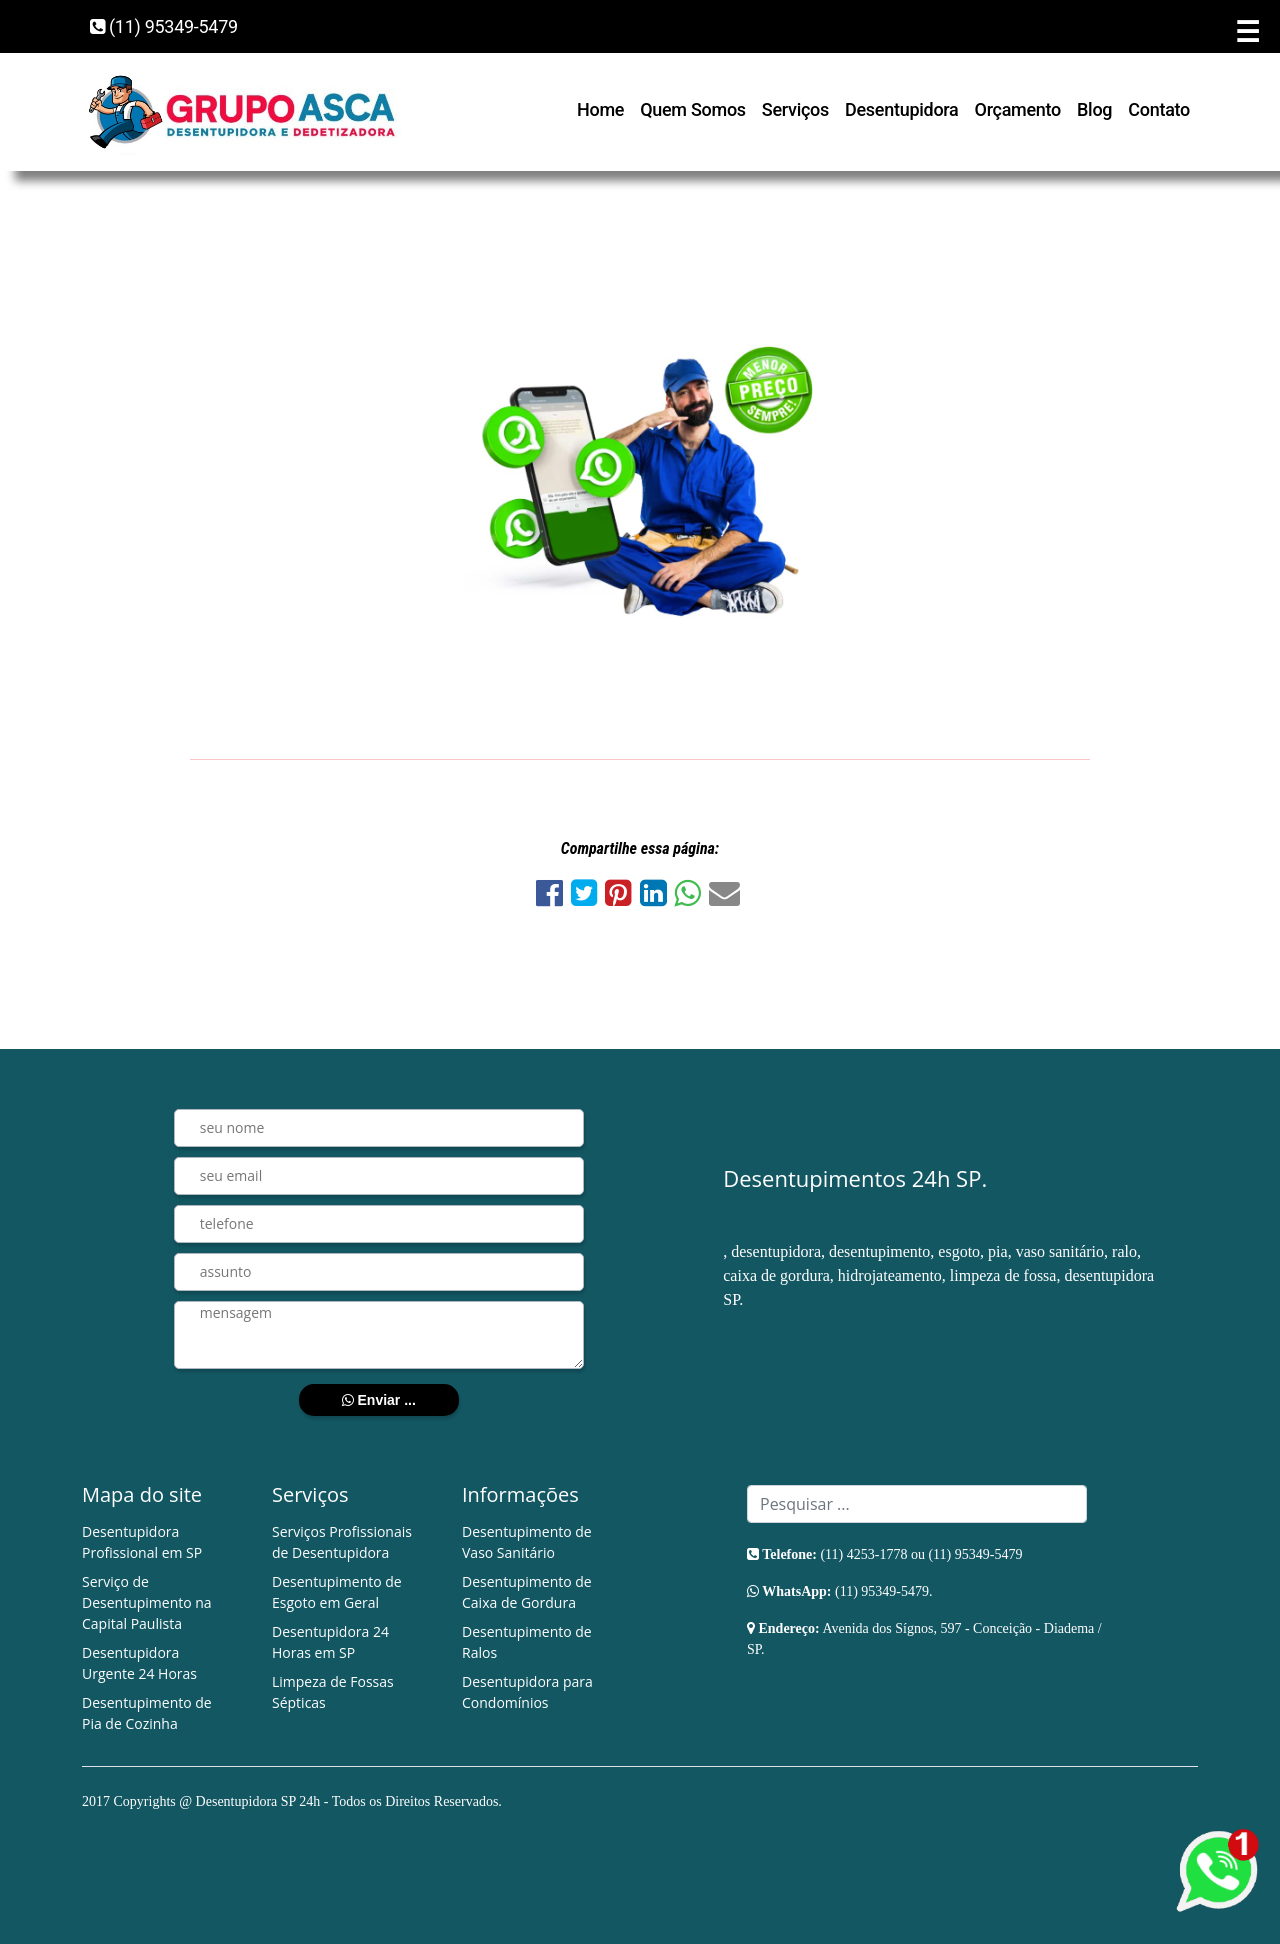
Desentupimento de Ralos (527, 1642)
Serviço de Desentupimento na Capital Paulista (147, 1602)
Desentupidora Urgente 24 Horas (139, 1663)
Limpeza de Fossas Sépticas (333, 1692)
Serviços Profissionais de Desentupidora (342, 1542)
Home (600, 109)
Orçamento (1018, 109)
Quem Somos (693, 109)
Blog (1094, 109)
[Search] (917, 1504)
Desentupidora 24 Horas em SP (330, 1642)
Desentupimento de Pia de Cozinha (147, 1713)
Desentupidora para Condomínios (527, 1692)
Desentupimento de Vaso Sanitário (527, 1542)
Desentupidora (901, 109)
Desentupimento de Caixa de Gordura (527, 1592)
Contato (1159, 109)
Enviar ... (379, 1400)
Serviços (795, 109)
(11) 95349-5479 (164, 26)
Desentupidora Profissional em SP (142, 1542)
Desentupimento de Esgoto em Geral (337, 1592)
